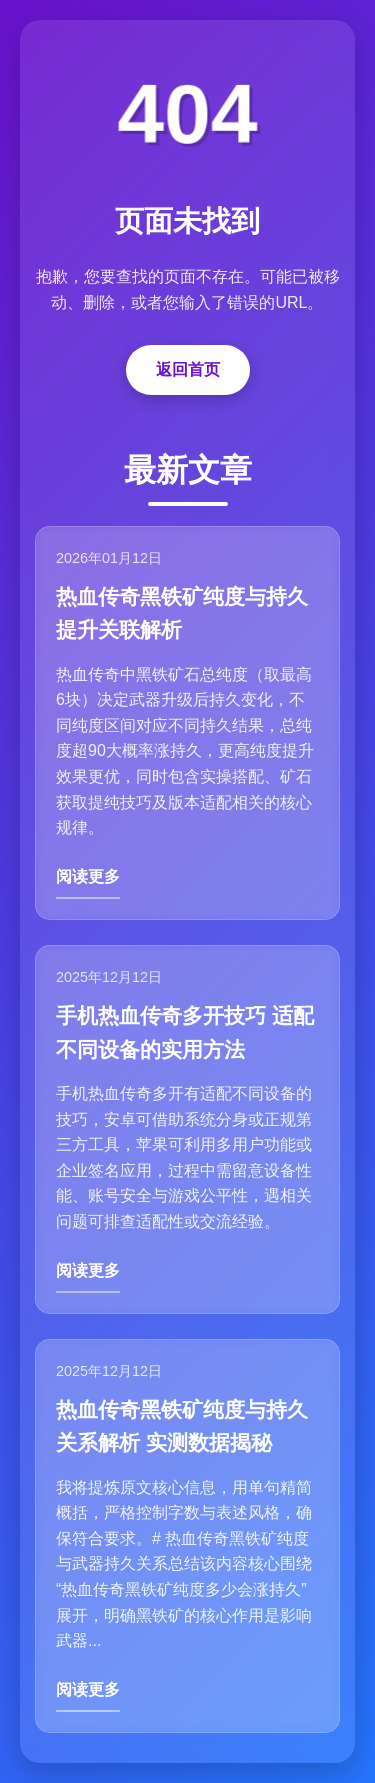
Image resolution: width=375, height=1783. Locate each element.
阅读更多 (88, 876)
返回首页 (188, 369)
